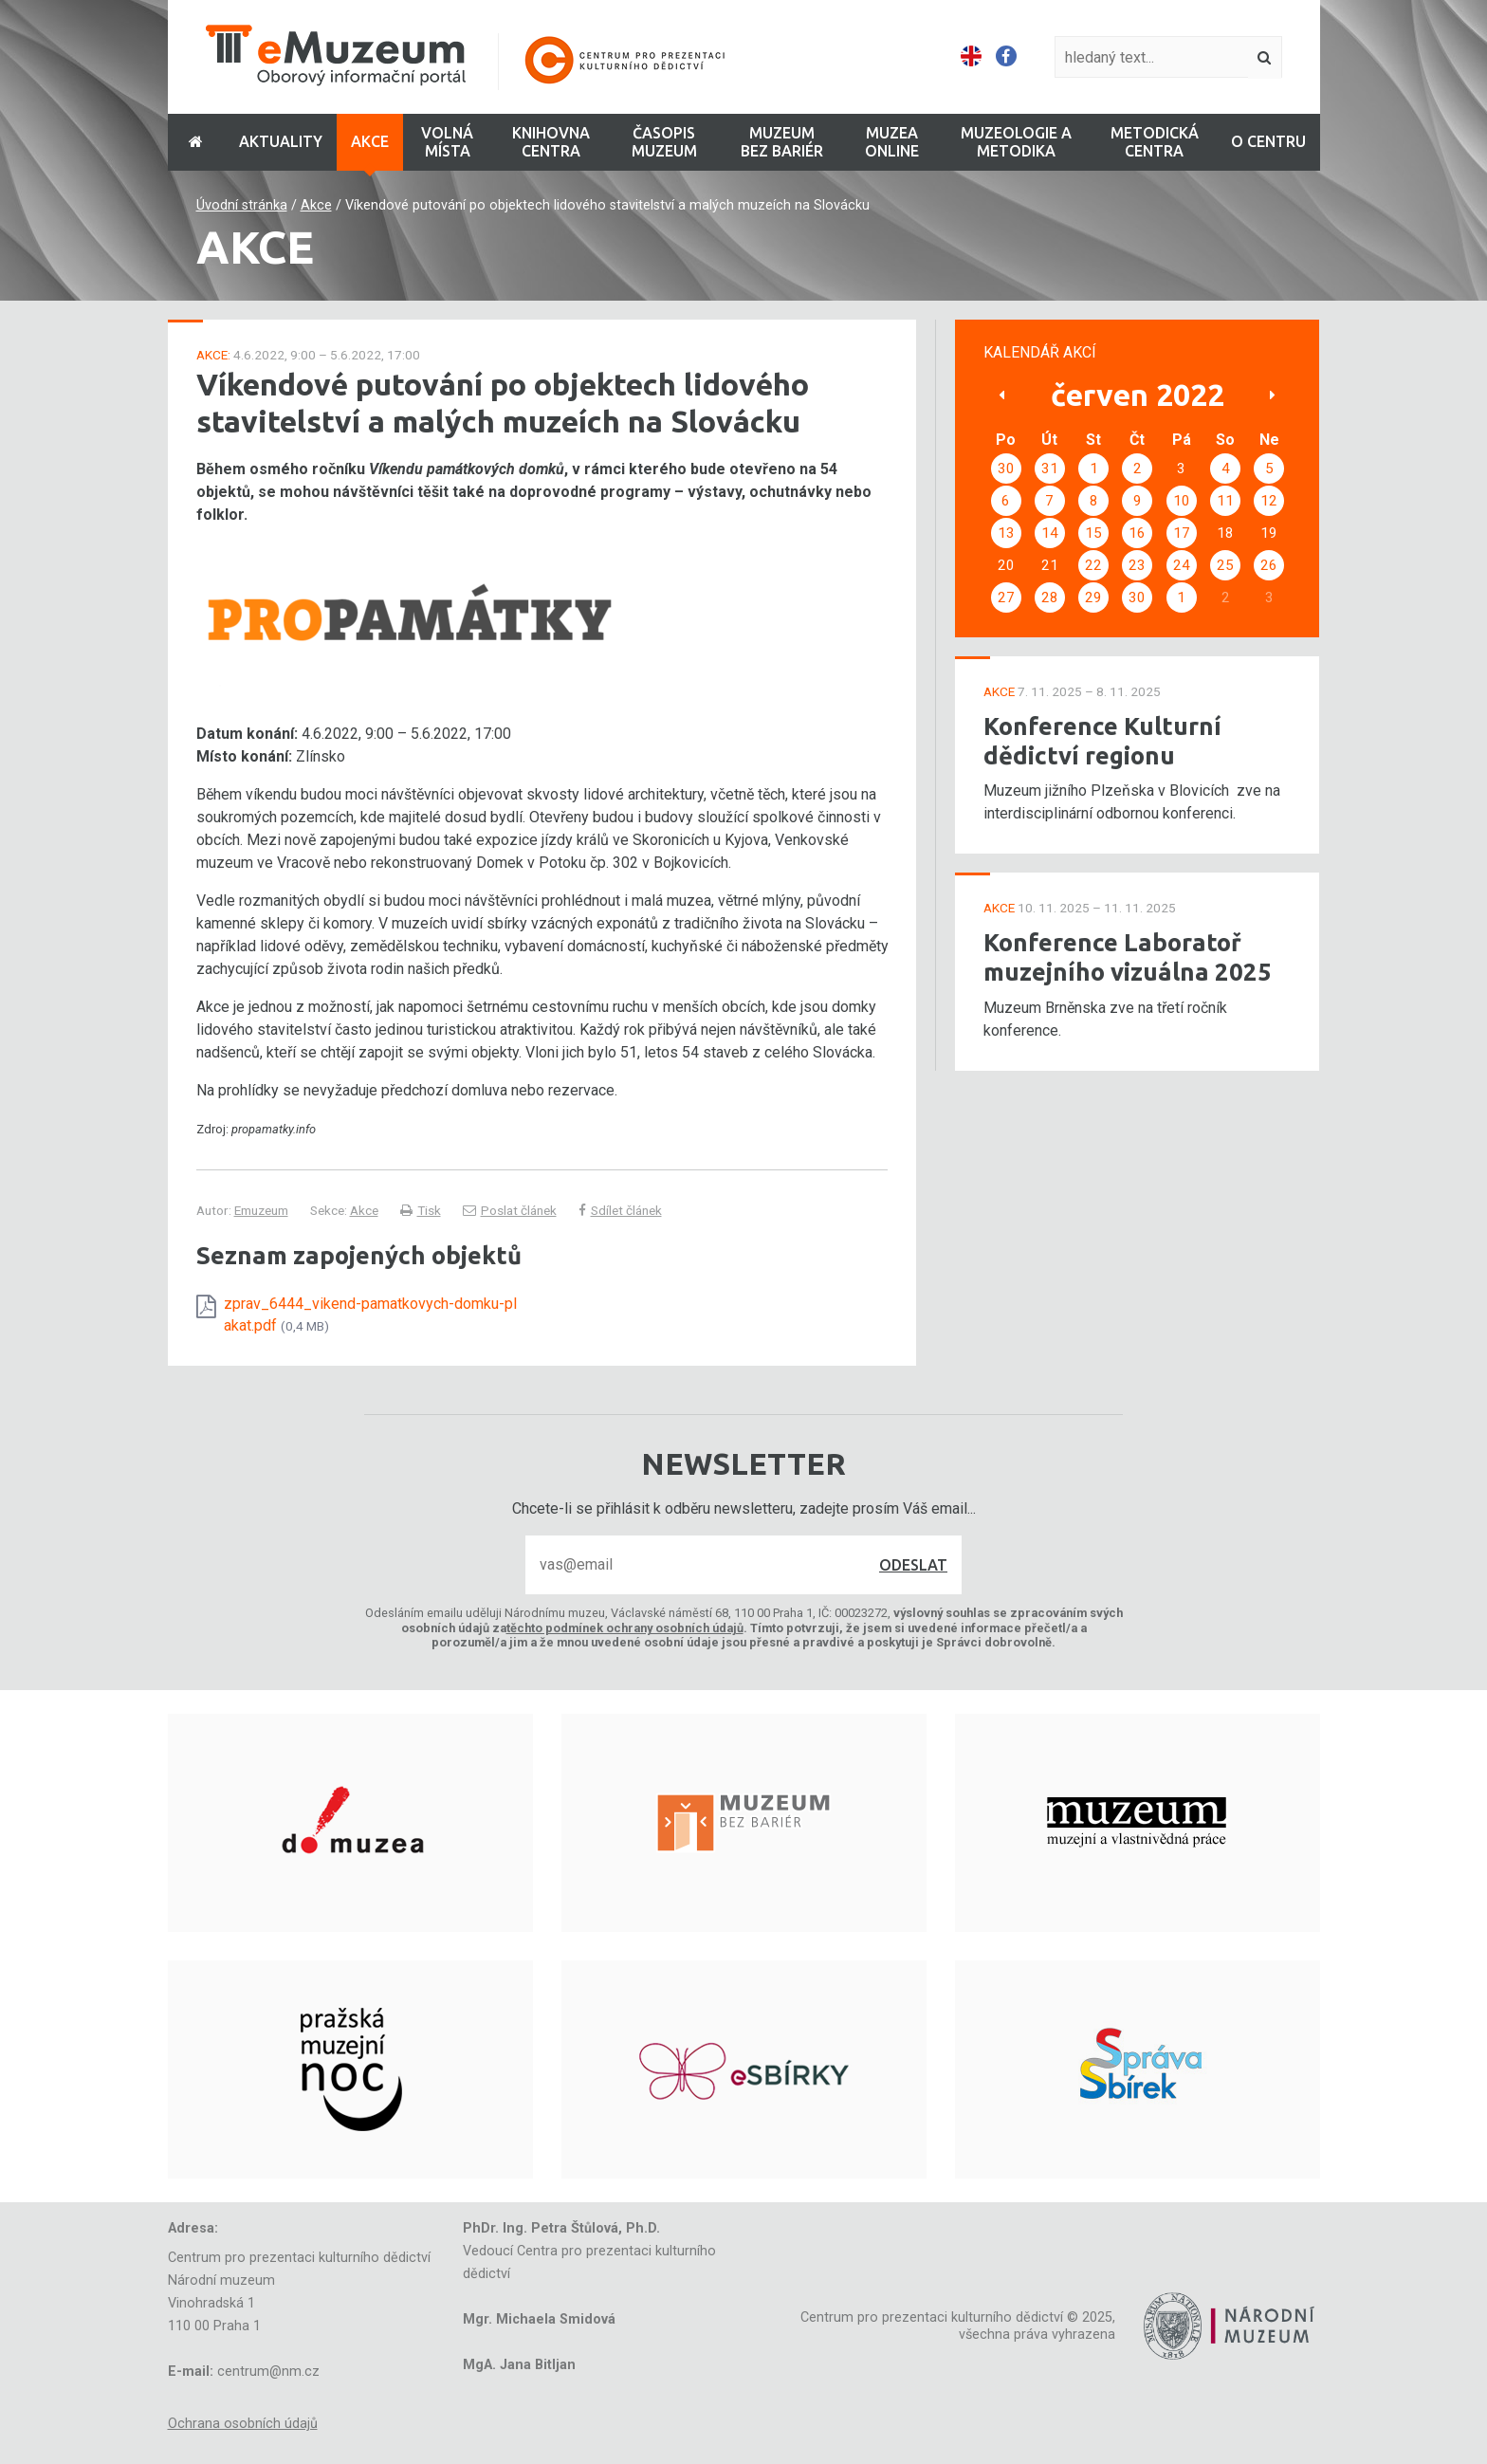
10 (1181, 500)
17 (1181, 533)
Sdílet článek (620, 1210)
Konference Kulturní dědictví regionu (1102, 740)
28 (1049, 597)
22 (1093, 565)
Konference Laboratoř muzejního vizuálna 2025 (1127, 957)
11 (1225, 500)
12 (1268, 500)
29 (1093, 597)
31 (1049, 468)
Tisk (420, 1210)
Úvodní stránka (241, 205)
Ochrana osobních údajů (243, 2424)
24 (1181, 565)
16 (1137, 533)
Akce (316, 205)
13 (1006, 533)
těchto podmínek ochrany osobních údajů (625, 1628)
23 (1137, 565)
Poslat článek (510, 1210)
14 (1049, 533)
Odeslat (913, 1564)
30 (1006, 468)
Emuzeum (261, 1210)
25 (1225, 565)
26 (1268, 565)
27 (1006, 597)
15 (1093, 533)
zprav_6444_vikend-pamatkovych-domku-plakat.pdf (370, 1314)
